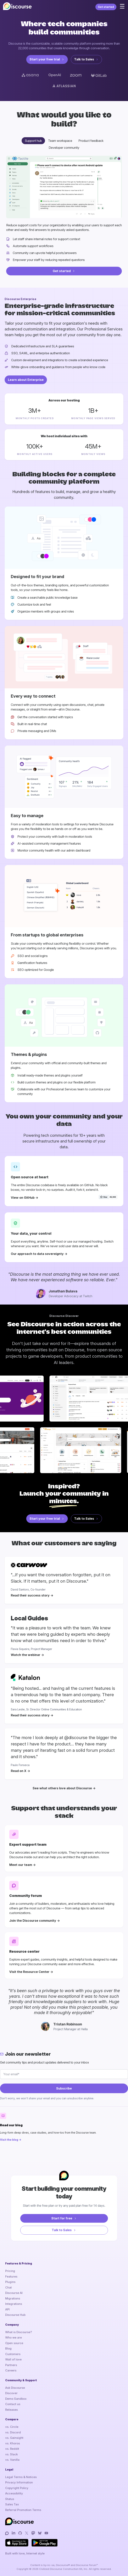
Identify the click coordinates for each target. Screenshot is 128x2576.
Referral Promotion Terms (23, 2510)
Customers (12, 2354)
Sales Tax (12, 2504)
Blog (8, 2348)
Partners (11, 2365)
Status (9, 2499)
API (7, 2309)
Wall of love (13, 2359)
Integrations (13, 2304)
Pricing (10, 2271)
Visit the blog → (10, 2139)
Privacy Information (19, 2482)
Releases (11, 2409)
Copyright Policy (16, 2488)
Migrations (12, 2298)
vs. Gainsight (14, 2438)
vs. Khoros (12, 2443)
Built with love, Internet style (25, 2553)
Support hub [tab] (33, 141)
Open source (14, 2343)
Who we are (13, 2337)
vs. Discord (13, 2432)
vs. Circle (11, 2427)
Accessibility (14, 2493)
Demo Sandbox (16, 2398)
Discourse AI (14, 2293)
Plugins (10, 2282)
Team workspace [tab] (60, 141)
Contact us (12, 2404)
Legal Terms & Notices (21, 2477)
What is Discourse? (18, 2332)
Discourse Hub (15, 2315)
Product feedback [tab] (90, 141)
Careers (10, 2370)
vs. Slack (11, 2454)
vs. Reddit (12, 2449)
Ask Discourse (15, 2388)
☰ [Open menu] (122, 6)
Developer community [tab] (64, 148)
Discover (11, 2393)
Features (11, 2276)
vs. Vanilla (12, 2459)
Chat (8, 2287)
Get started (106, 6)
